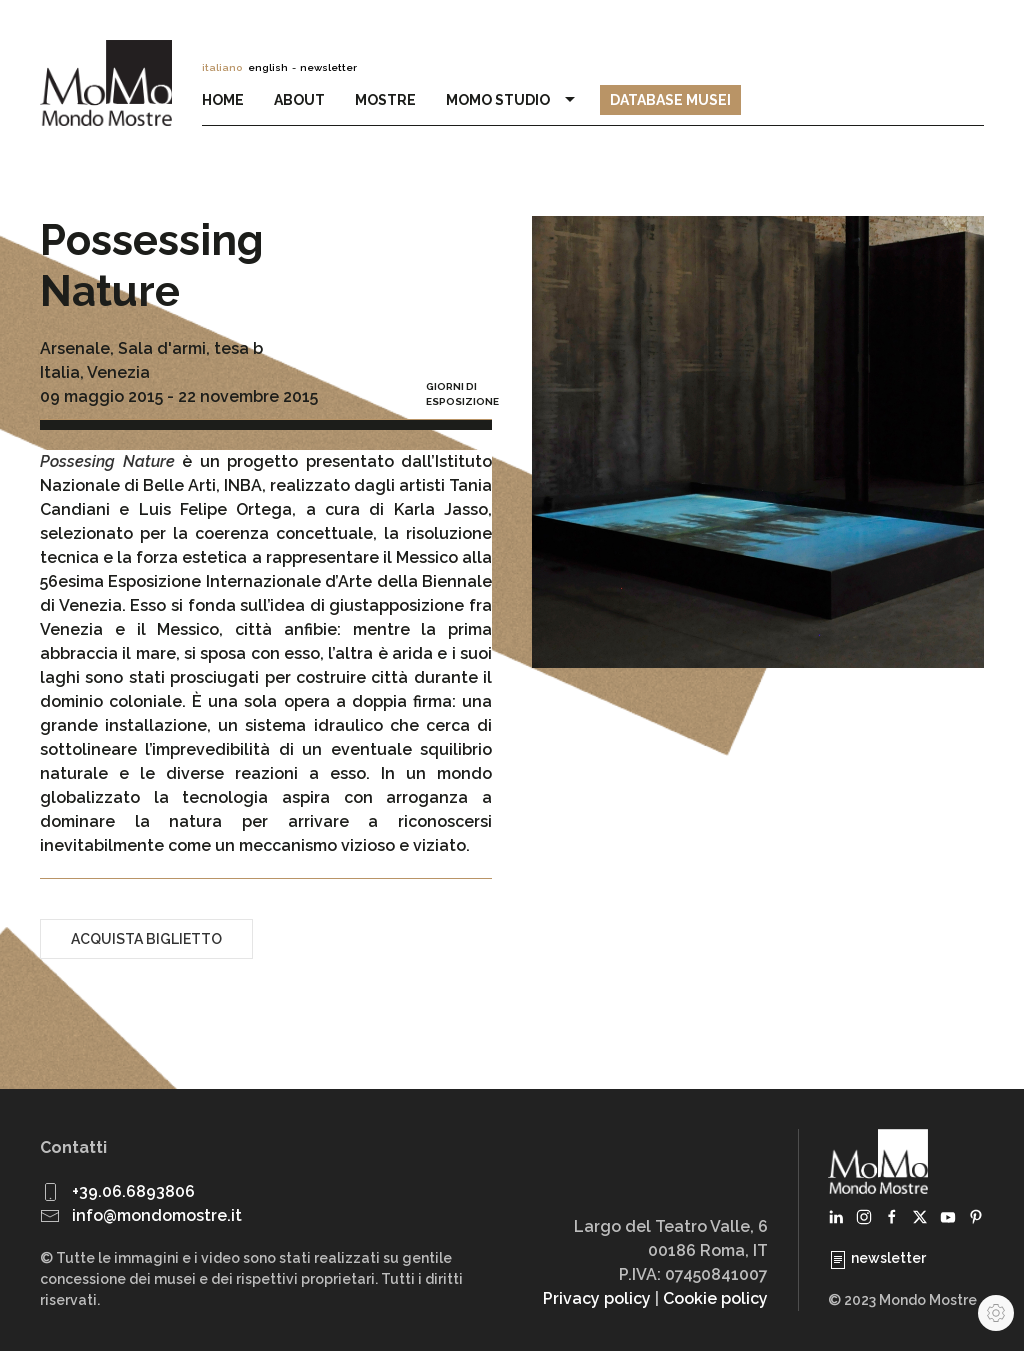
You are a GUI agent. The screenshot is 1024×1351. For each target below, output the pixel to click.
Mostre (385, 100)
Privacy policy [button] (597, 1298)
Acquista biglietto (146, 939)
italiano (222, 67)
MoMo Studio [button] (513, 100)
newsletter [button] (328, 67)
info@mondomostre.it (157, 1215)
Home (223, 100)
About (299, 100)
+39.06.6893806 (133, 1191)
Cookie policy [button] (715, 1298)
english (268, 67)
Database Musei (670, 100)
